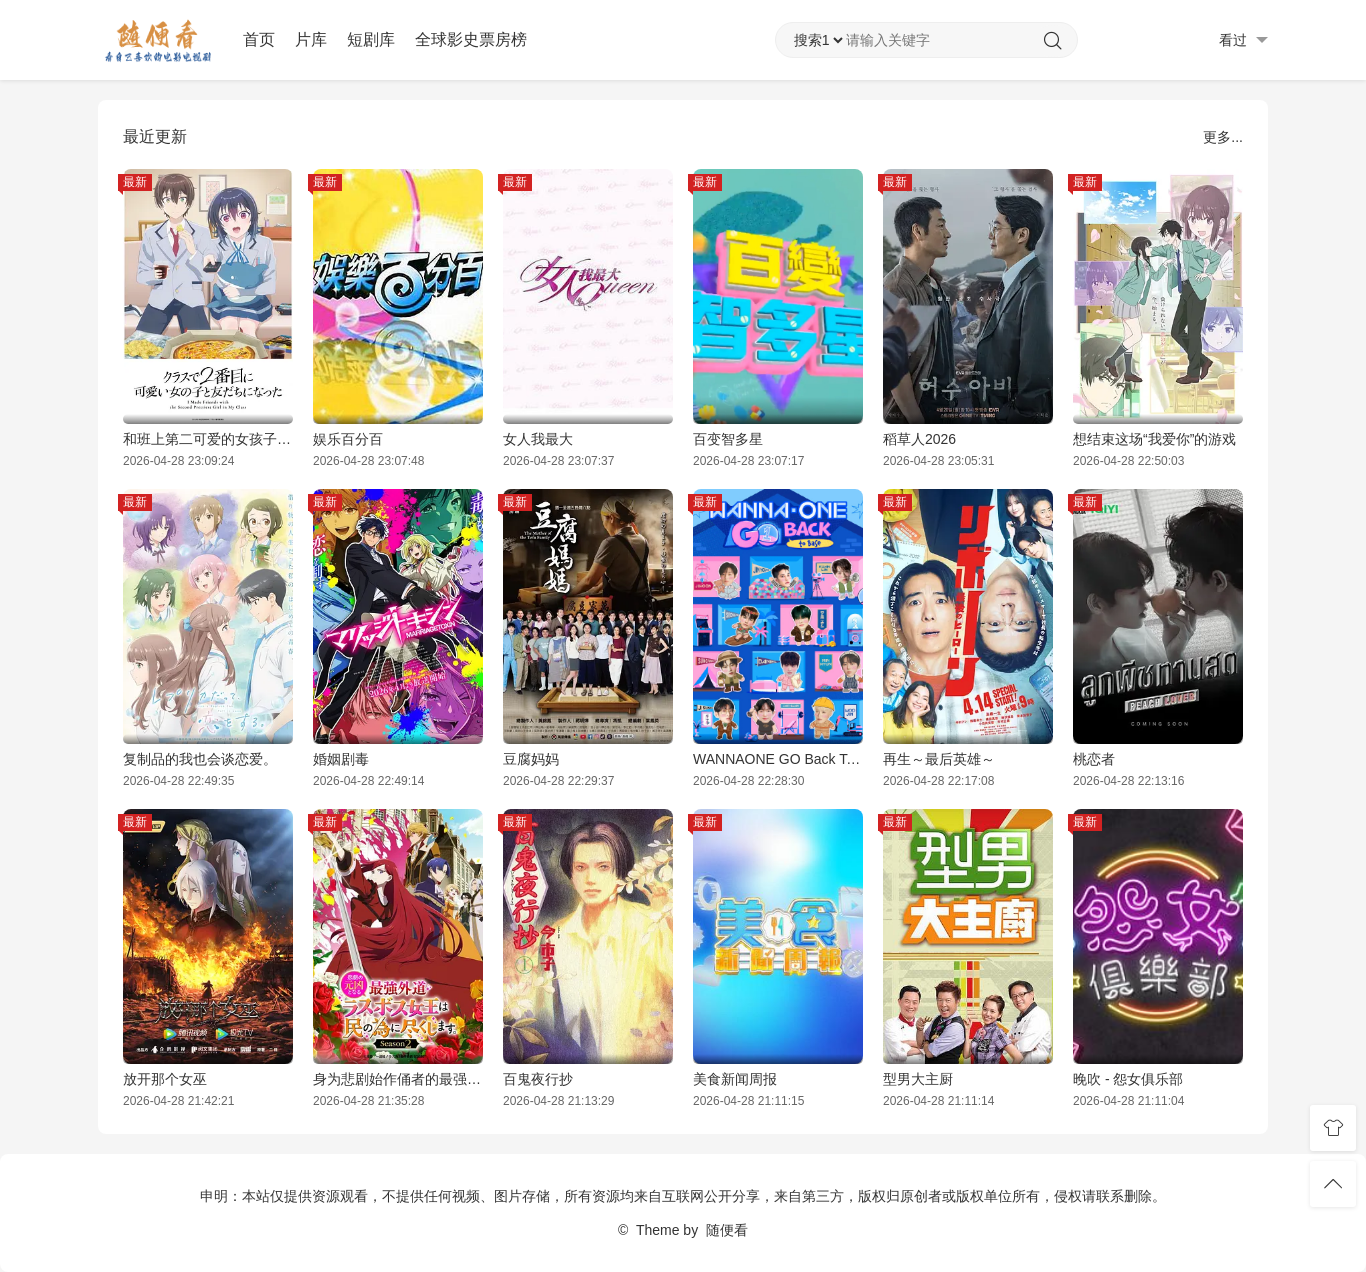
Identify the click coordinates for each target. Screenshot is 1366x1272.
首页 (259, 39)
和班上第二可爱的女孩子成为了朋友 (208, 439)
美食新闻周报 (735, 1079)
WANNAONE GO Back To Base (778, 759)
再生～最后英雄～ (939, 759)
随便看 (727, 1230)
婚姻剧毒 (341, 759)
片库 (311, 39)
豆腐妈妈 (531, 759)
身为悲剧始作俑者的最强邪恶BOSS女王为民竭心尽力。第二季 (398, 1079)
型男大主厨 (918, 1079)
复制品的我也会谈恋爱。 (200, 759)
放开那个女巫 (165, 1079)
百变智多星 (728, 439)
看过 (1243, 40)
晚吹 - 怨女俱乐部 (1128, 1079)
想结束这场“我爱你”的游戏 (1154, 439)
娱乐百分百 (348, 439)
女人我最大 (538, 439)
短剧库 (371, 39)
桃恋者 (1094, 759)
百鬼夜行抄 (538, 1079)
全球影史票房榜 (471, 39)
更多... (1223, 137)
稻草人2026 (919, 439)
